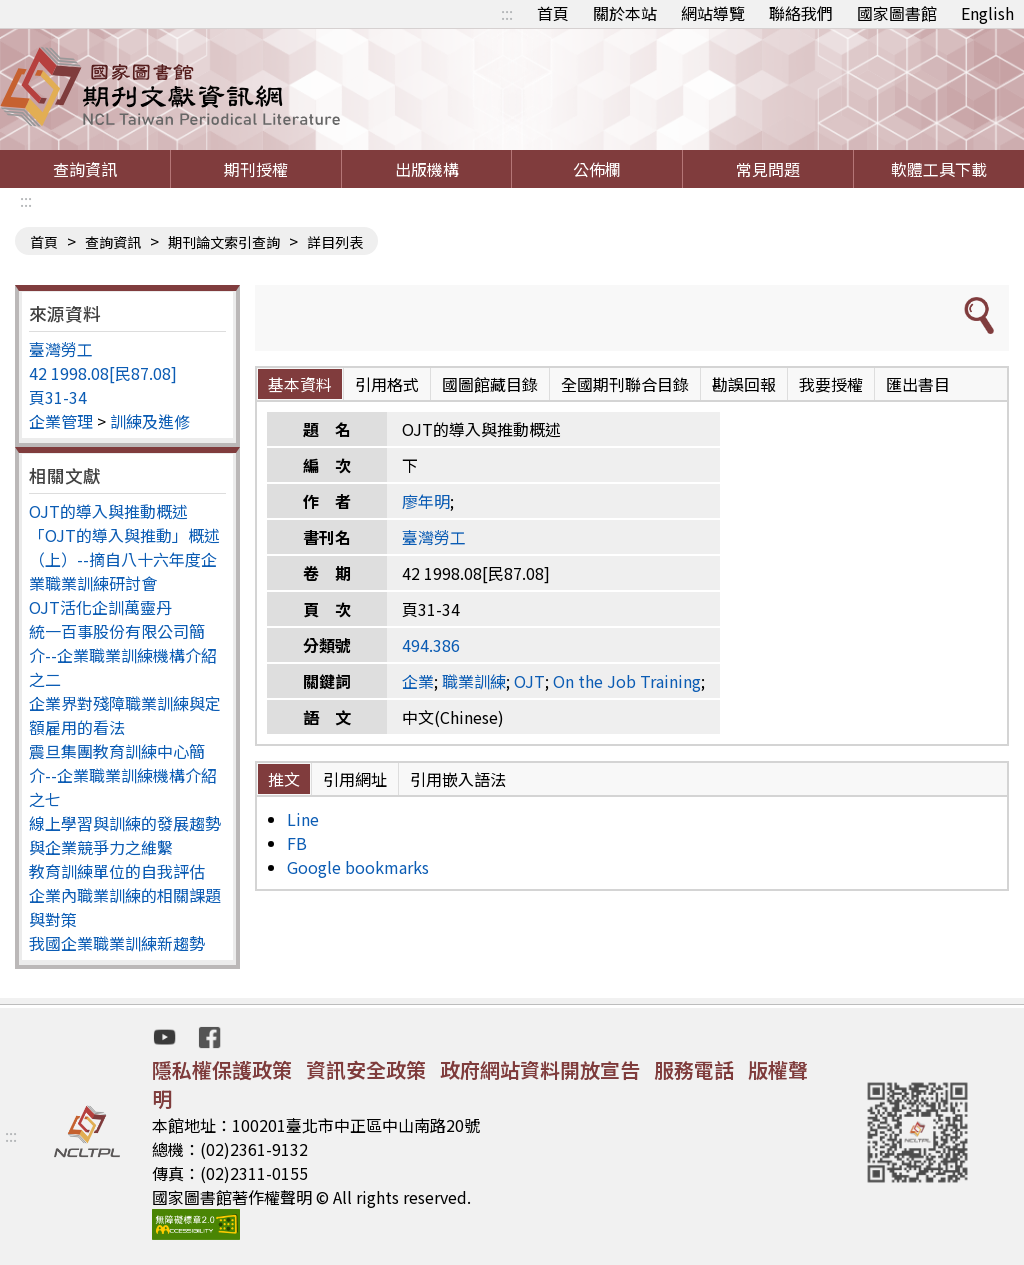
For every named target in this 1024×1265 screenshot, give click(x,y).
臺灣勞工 (61, 349)
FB (297, 843)
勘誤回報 (744, 384)
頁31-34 (58, 397)
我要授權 (831, 384)
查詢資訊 (85, 169)
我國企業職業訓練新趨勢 (117, 943)
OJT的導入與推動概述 (108, 511)
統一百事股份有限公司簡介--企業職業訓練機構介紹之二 (123, 655)
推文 (284, 779)
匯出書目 (918, 384)
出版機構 (427, 169)
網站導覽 (713, 13)
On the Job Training (627, 681)
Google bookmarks (358, 867)
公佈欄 (597, 169)
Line (303, 819)
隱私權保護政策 (222, 1069)
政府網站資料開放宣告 (540, 1069)
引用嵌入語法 (458, 779)
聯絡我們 (801, 13)
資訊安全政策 (366, 1069)
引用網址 (355, 779)
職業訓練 (474, 681)
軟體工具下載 (939, 169)
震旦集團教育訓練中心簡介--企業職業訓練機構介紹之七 (123, 775)
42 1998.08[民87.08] (103, 373)
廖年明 (426, 501)
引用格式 (387, 384)
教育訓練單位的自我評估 (117, 871)
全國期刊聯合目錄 (625, 384)
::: (507, 13)
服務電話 (694, 1069)
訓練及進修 (150, 421)
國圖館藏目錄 (490, 384)
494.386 (431, 645)
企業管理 (61, 421)
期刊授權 (256, 169)
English (987, 13)
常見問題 (768, 169)
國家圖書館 (897, 13)
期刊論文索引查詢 (224, 242)
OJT (529, 681)
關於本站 (625, 13)
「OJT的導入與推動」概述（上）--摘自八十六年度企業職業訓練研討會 (124, 559)
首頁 (553, 13)
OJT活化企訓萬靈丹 (100, 607)
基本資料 (300, 384)
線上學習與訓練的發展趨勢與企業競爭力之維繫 (125, 835)
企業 (418, 681)
